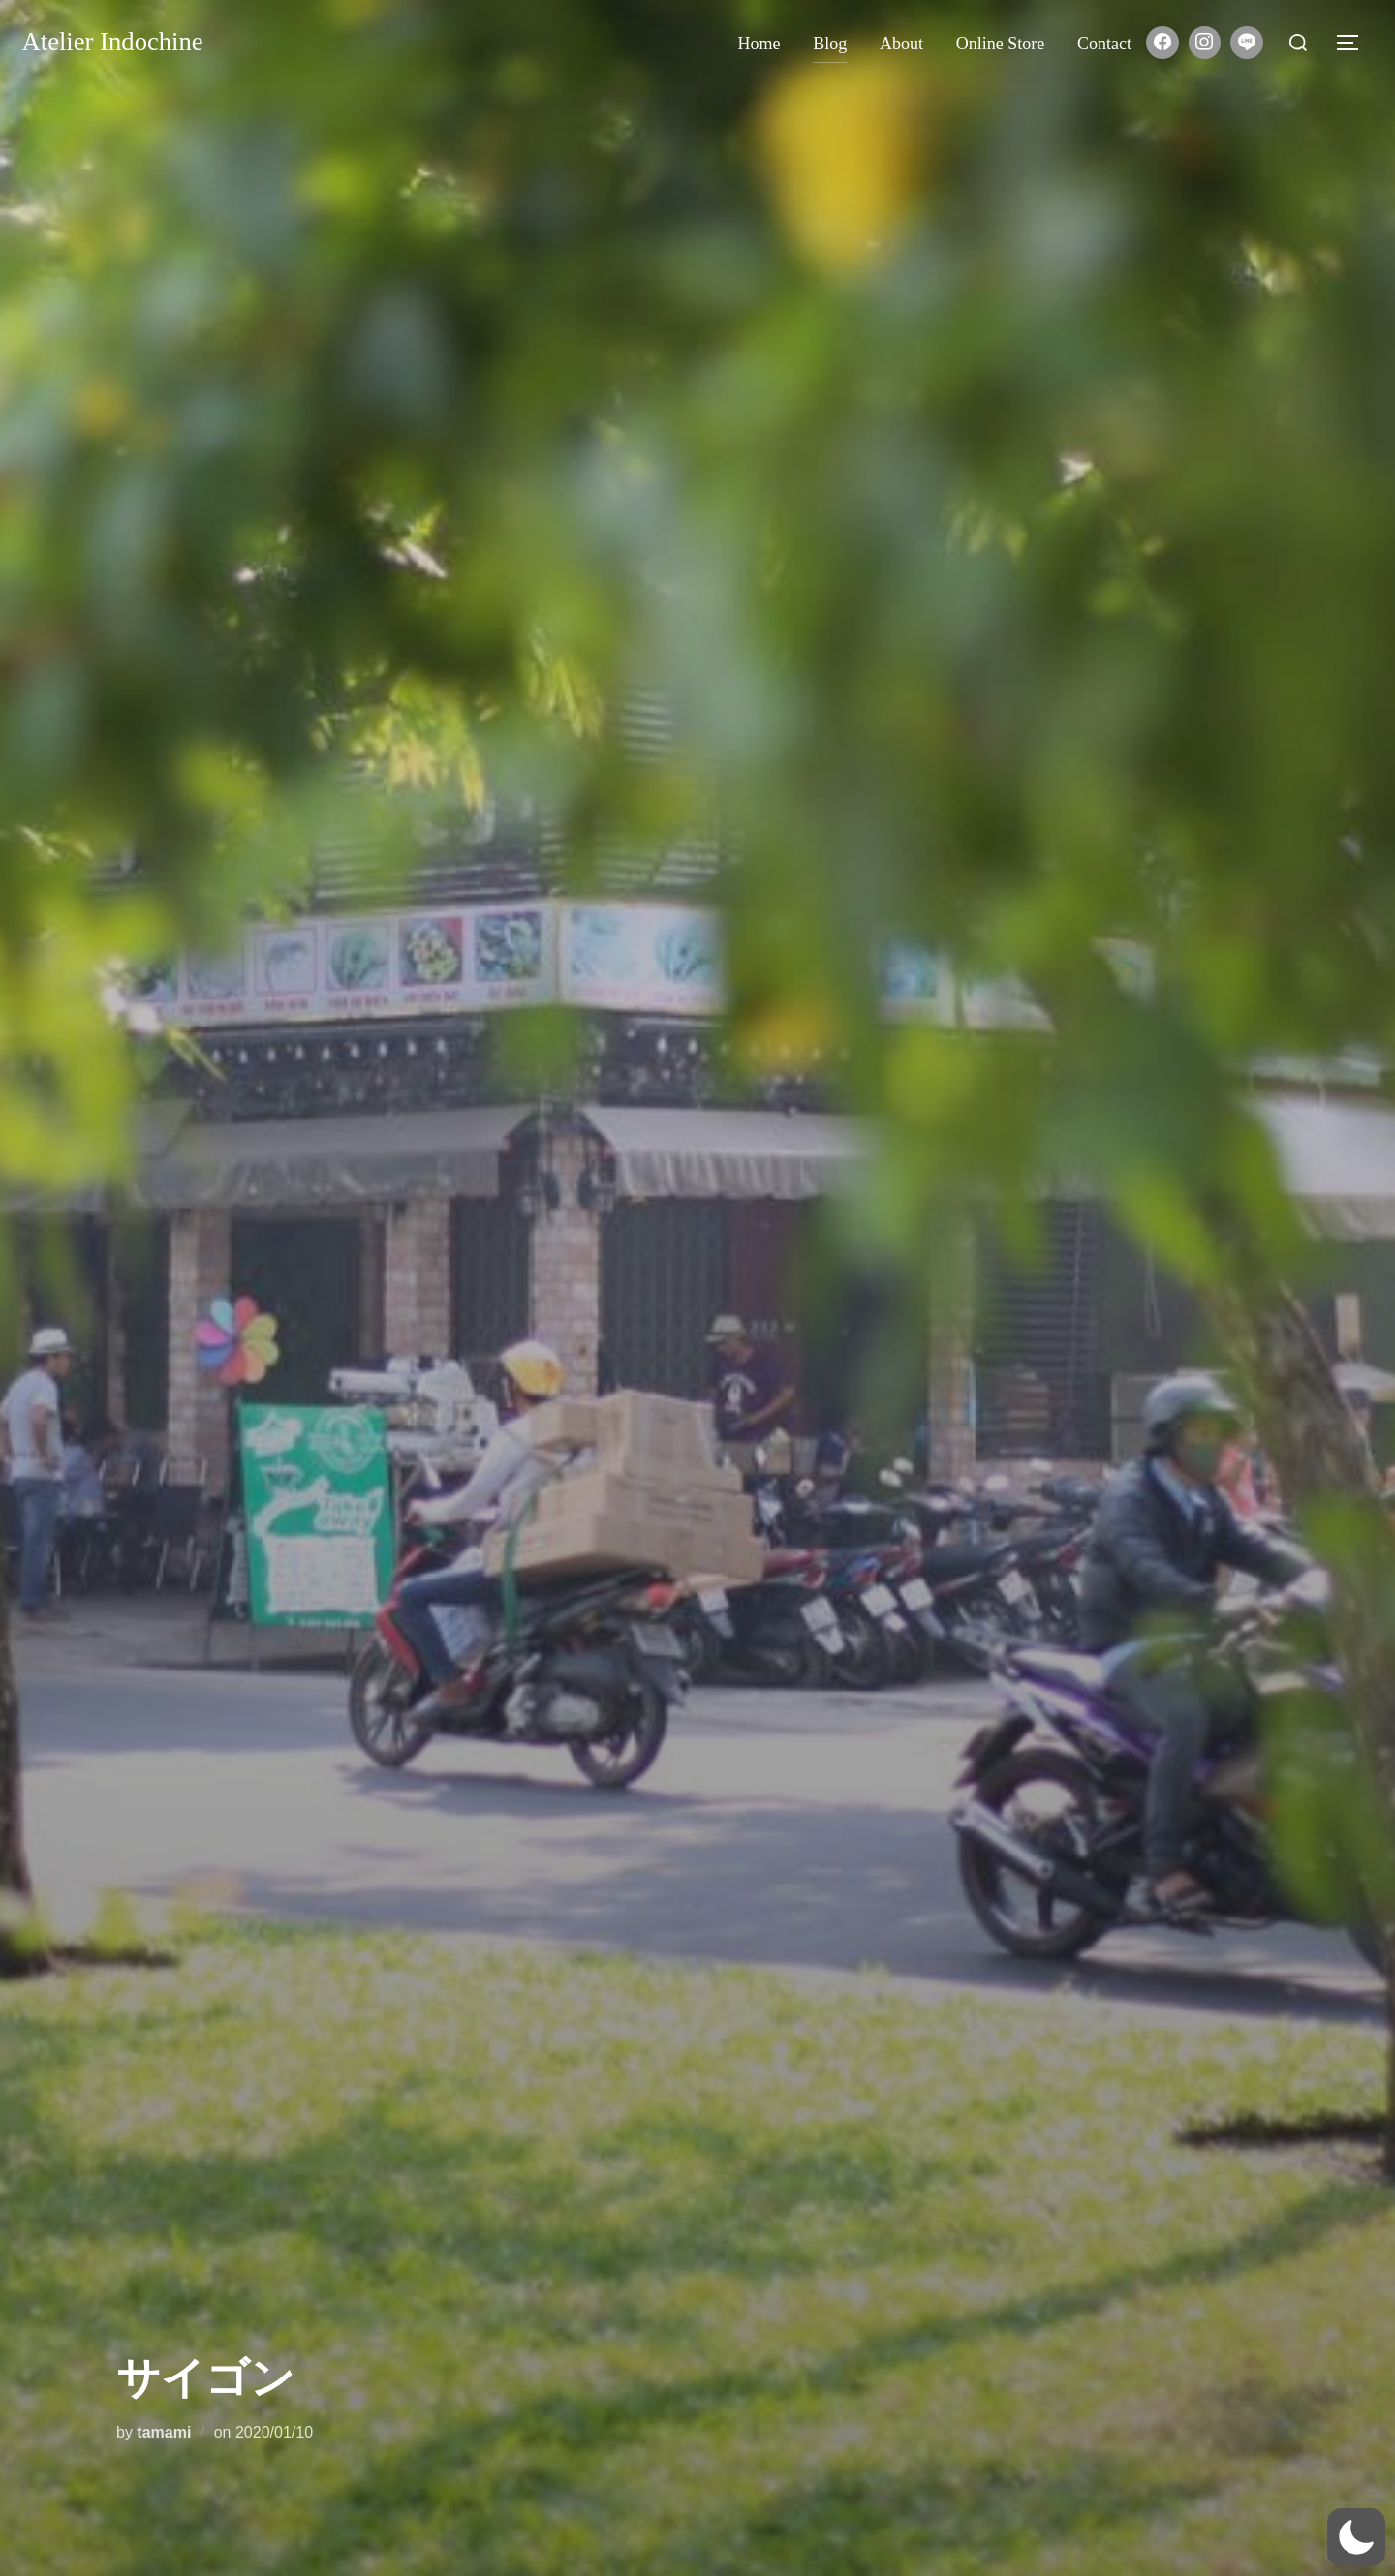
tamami (164, 2432)
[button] (1356, 2537)
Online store (1000, 43)
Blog (830, 43)
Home (759, 43)
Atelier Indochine (121, 42)
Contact (1104, 43)
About (901, 43)
